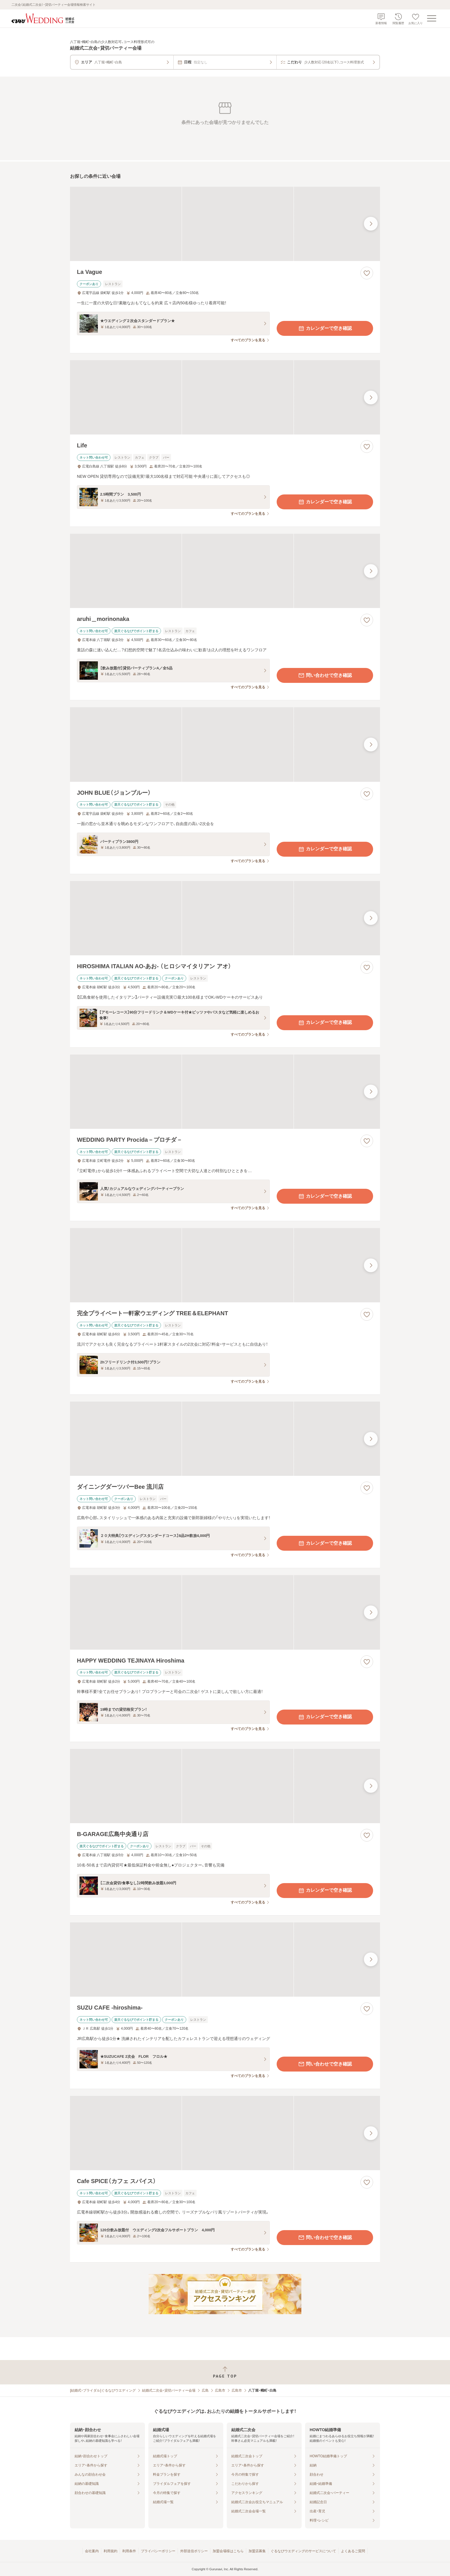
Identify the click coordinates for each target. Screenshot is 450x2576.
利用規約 (110, 2551)
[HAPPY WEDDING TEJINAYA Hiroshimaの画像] (225, 1612)
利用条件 (129, 2551)
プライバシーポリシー (158, 2551)
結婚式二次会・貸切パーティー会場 (168, 2390)
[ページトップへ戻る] (225, 2372)
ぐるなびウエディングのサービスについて (303, 2551)
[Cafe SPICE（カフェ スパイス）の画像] (225, 2133)
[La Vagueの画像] (225, 224)
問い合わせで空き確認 (325, 675)
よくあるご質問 (353, 2551)
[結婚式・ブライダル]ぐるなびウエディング (103, 2390)
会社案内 (92, 2551)
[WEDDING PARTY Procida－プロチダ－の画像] (225, 1092)
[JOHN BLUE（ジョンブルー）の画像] (225, 744)
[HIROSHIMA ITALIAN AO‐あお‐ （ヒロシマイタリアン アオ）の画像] (225, 918)
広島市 (220, 2390)
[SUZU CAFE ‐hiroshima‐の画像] (225, 1959)
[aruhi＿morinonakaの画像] (225, 571)
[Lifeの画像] (225, 397)
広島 (205, 2390)
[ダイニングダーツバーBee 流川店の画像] (225, 1439)
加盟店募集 (257, 2551)
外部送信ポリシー (194, 2551)
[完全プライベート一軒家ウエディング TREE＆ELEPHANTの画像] (225, 1265)
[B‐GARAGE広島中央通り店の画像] (225, 1786)
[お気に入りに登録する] (366, 273)
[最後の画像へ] (371, 224)
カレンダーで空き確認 (325, 328)
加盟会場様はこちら (228, 2551)
